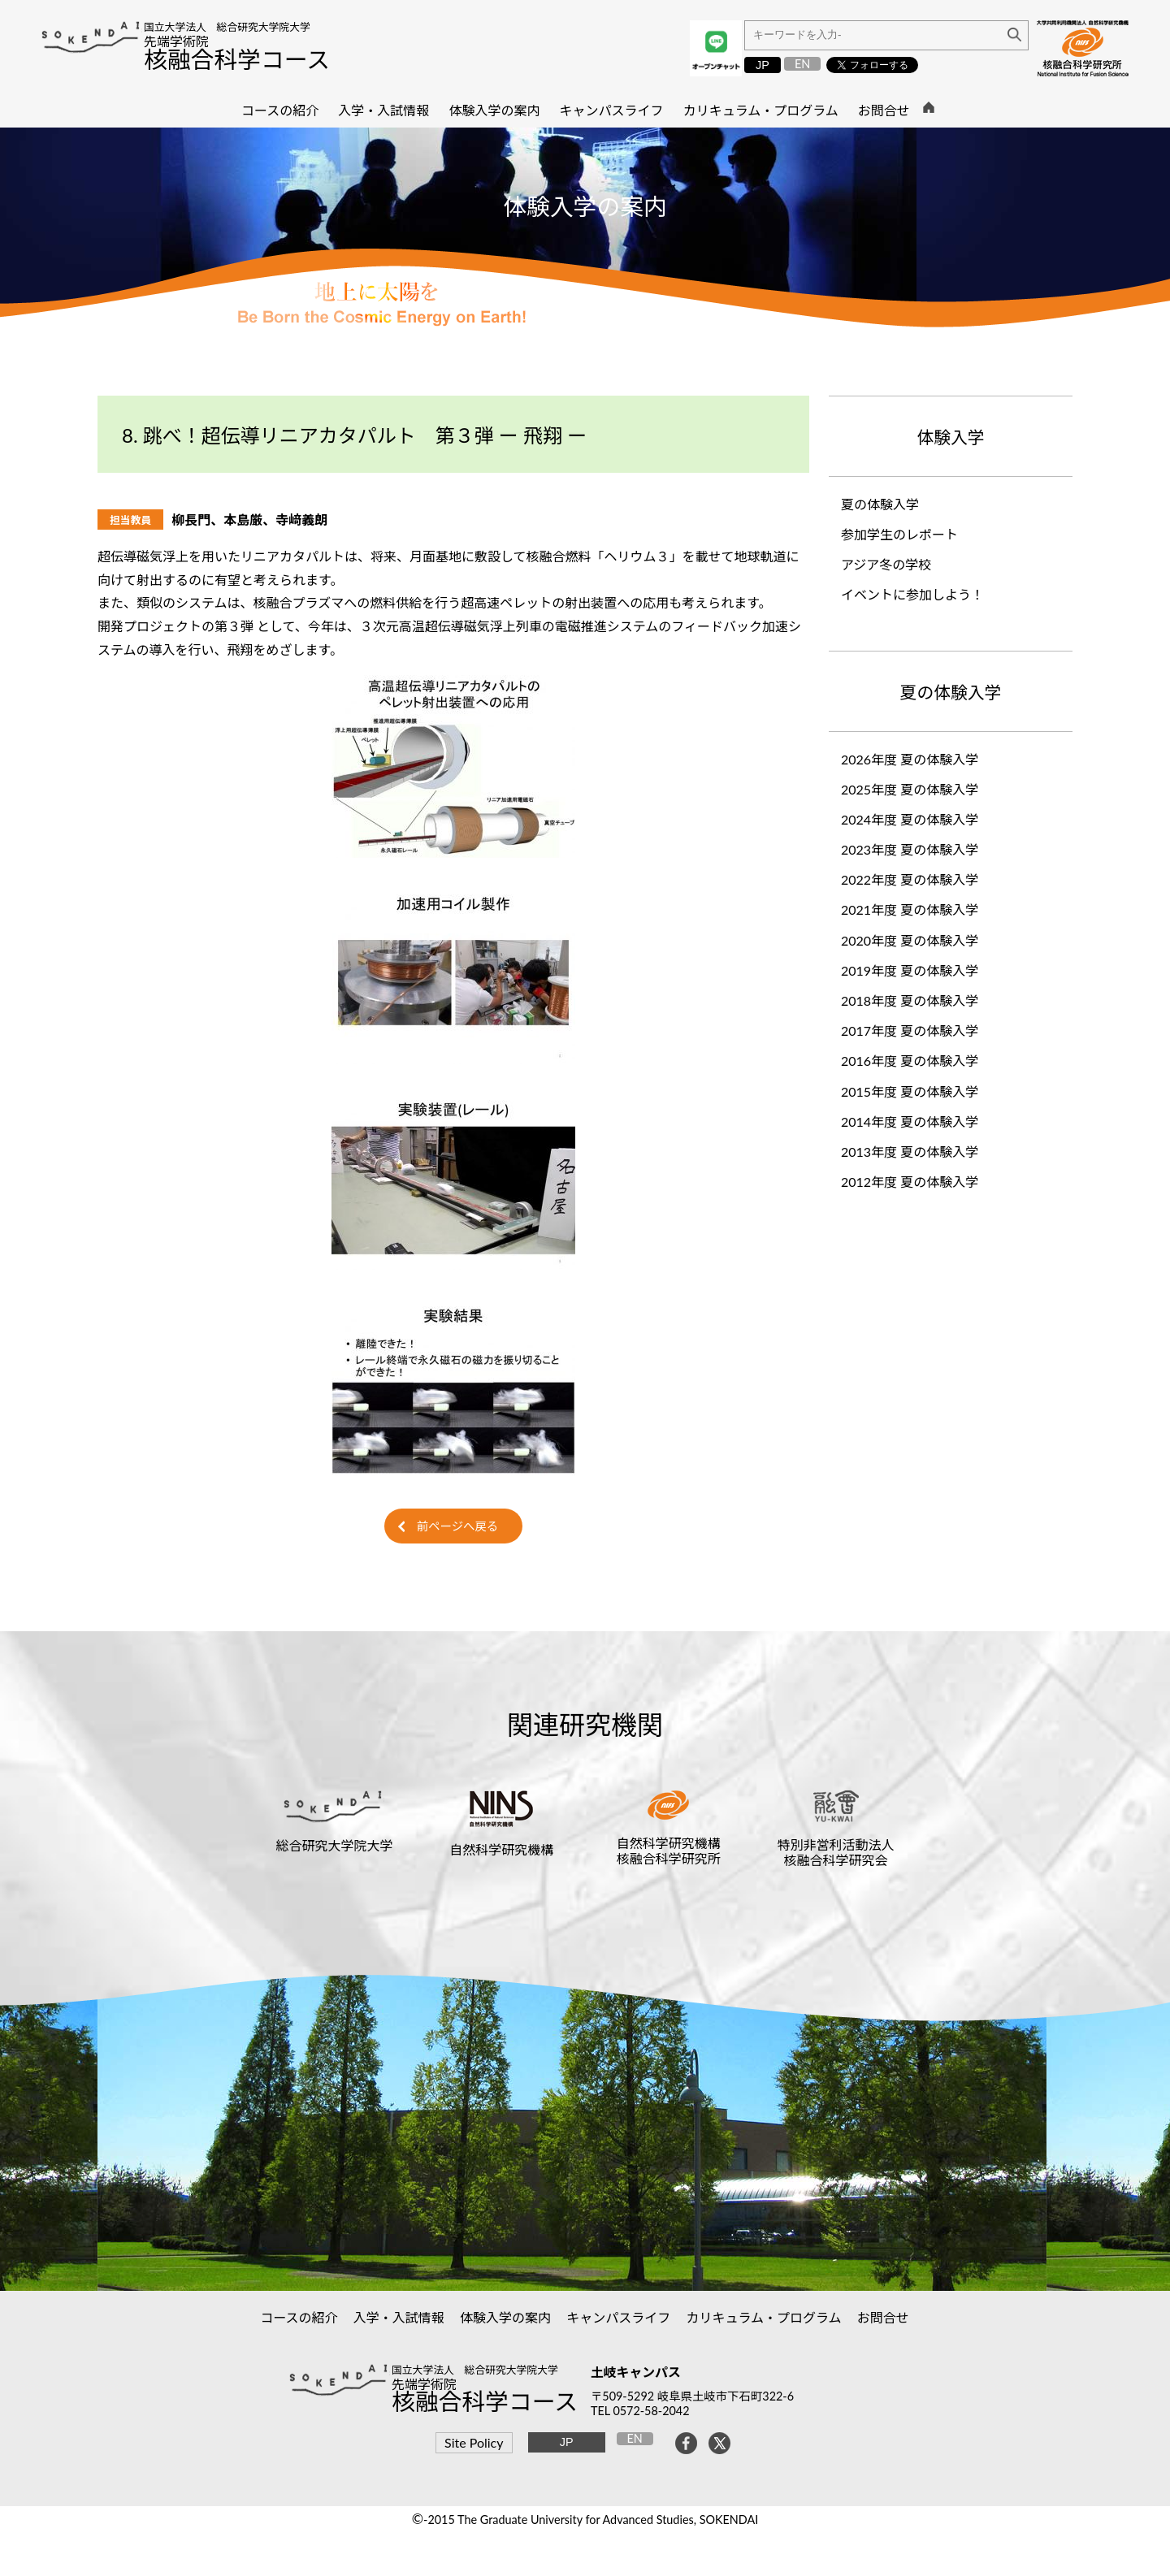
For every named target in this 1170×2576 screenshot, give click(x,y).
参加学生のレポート (899, 534)
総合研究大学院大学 (333, 1845)
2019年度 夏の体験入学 (909, 970)
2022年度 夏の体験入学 (909, 879)
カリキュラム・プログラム (764, 2317)
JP (762, 64)
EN (802, 64)
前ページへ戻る (457, 1526)
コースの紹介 (299, 2317)
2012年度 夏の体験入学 (909, 1181)
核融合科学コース (237, 59)
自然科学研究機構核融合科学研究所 (669, 1850)
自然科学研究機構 (501, 1849)
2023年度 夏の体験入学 (909, 849)
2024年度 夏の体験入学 (909, 819)
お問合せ (883, 2317)
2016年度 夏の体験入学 (916, 1060)
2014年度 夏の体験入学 (916, 1121)
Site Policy (473, 2442)
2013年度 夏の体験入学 (916, 1151)
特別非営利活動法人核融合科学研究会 (836, 1852)
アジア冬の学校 (886, 564)
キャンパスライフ (618, 2317)
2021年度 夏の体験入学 (909, 909)
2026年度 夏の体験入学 (909, 759)
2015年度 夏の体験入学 (916, 1091)
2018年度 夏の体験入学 (909, 1000)
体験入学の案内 (506, 2317)
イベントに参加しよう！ (912, 594)
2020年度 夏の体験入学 (909, 940)
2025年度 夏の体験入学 (909, 789)
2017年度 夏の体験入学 (909, 1030)
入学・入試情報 (399, 2317)
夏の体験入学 (880, 504)
